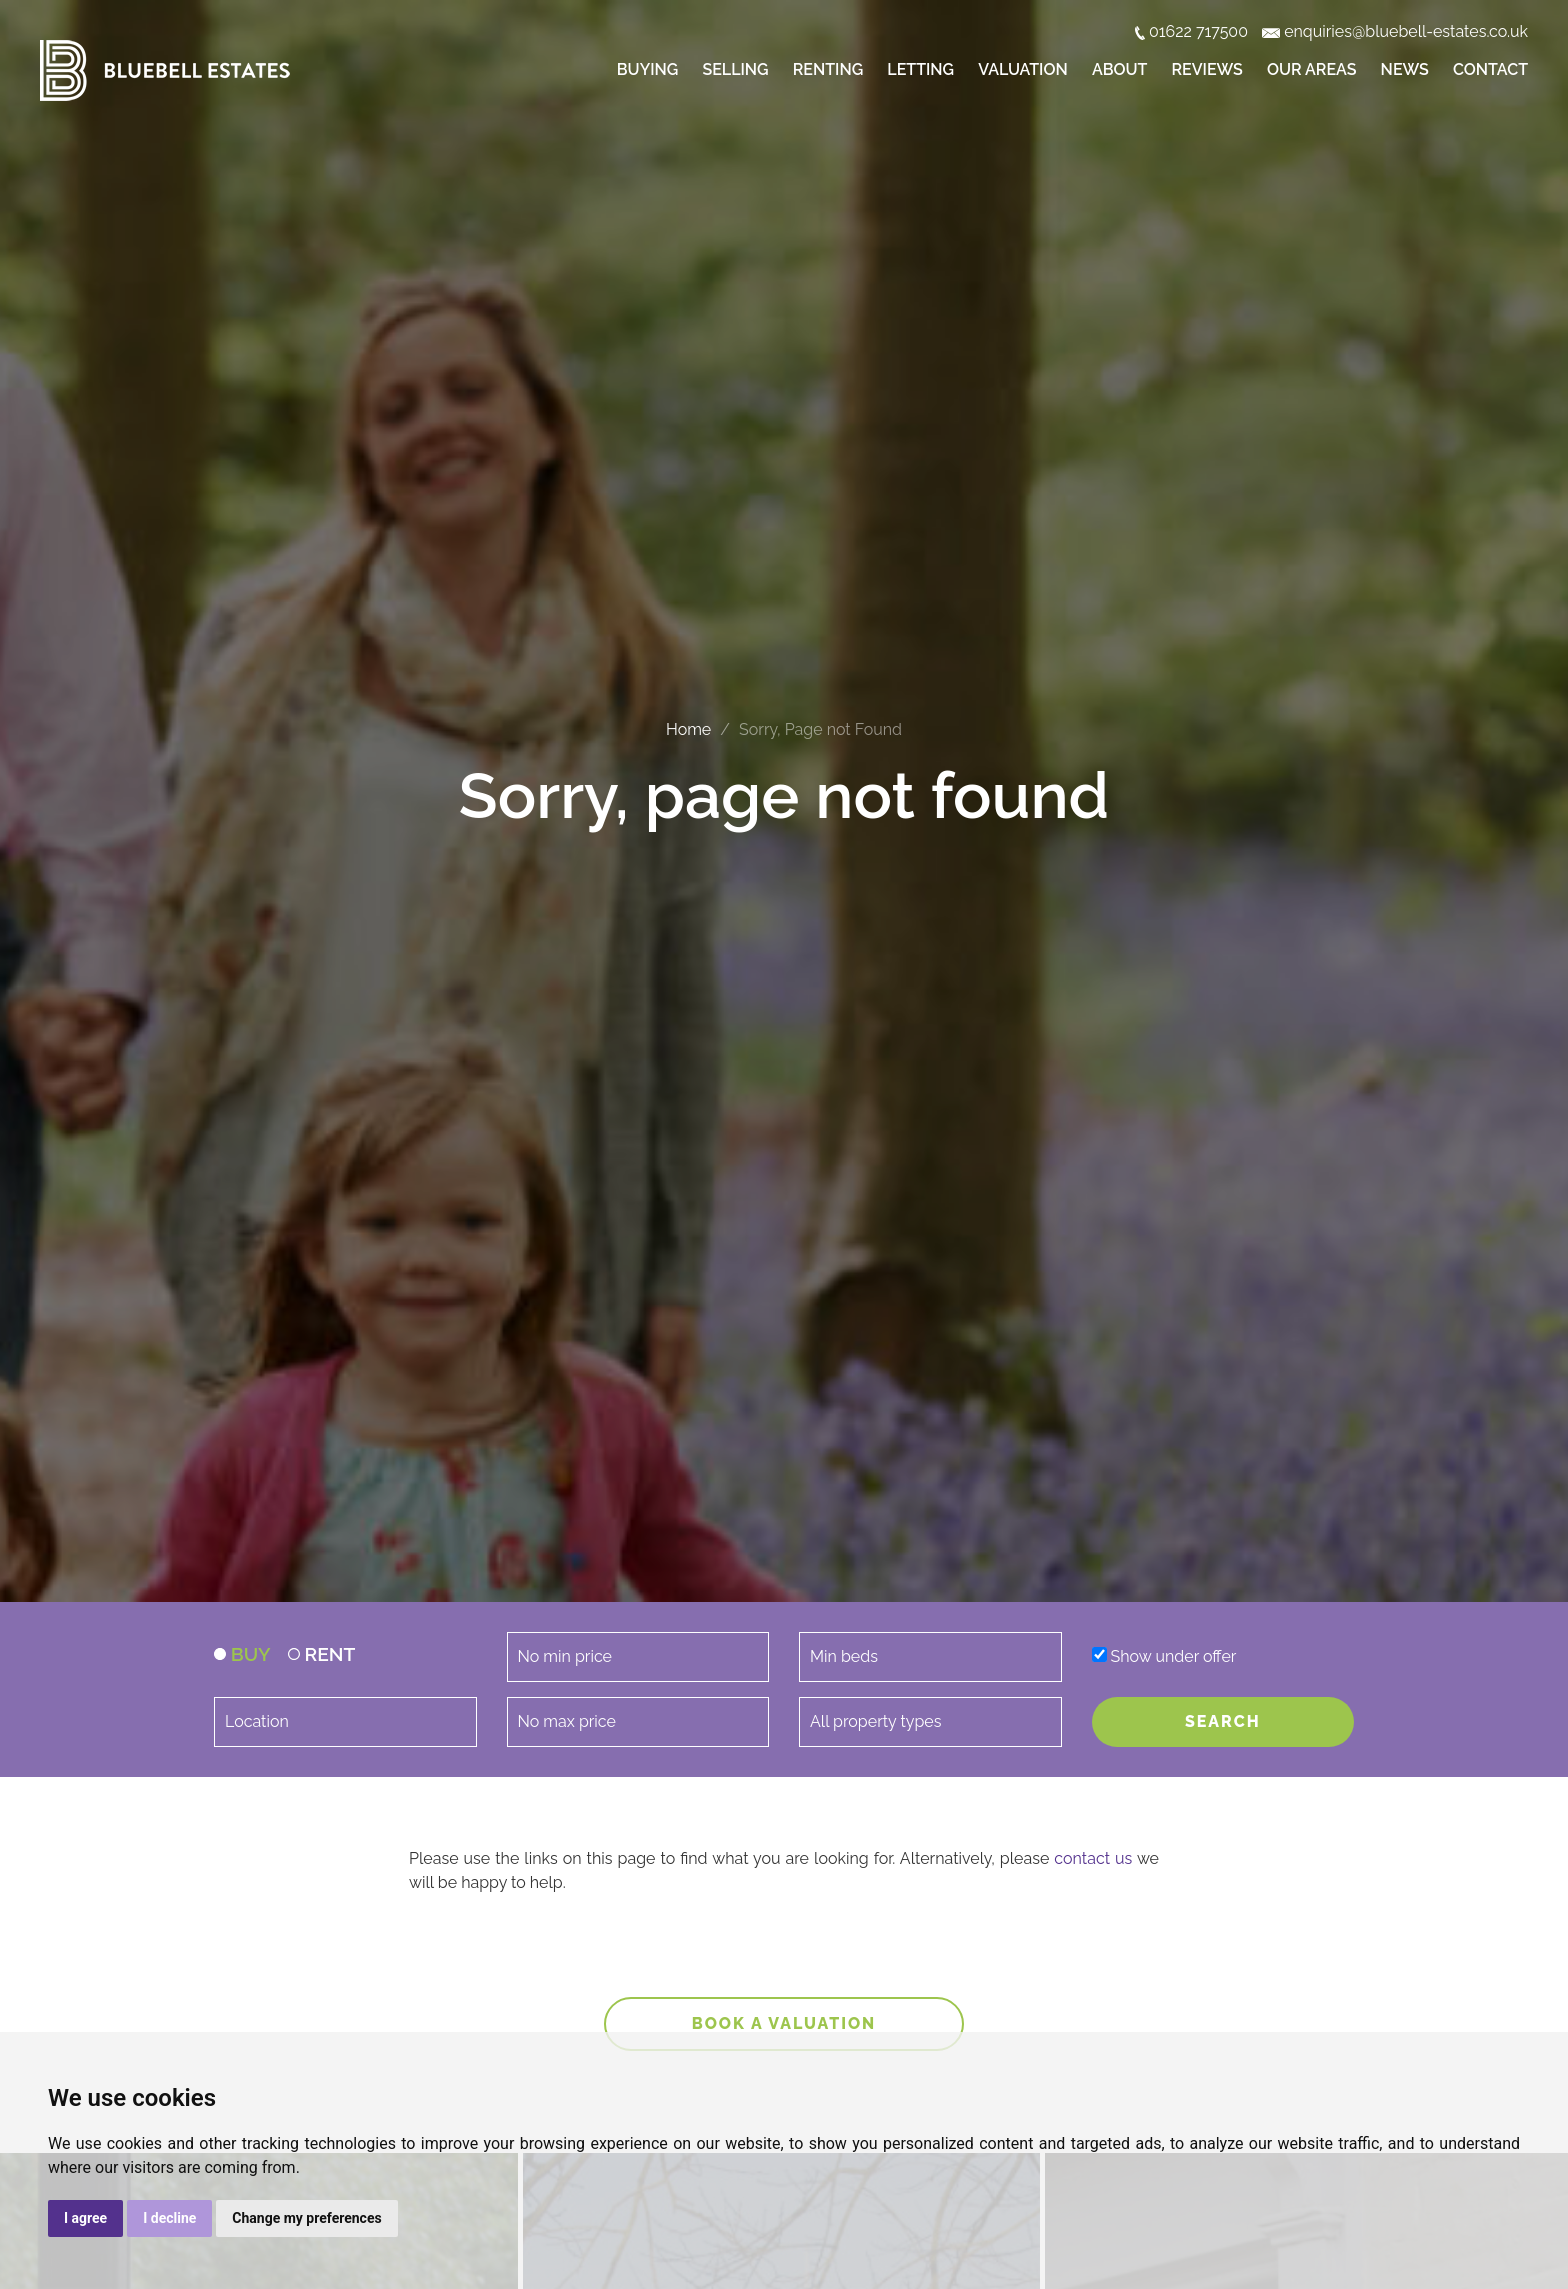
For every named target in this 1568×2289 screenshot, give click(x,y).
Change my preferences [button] (306, 2218)
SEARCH (1223, 1721)
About (1120, 69)
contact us (1093, 1858)
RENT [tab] (322, 1654)
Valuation (1023, 69)
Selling (735, 69)
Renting (828, 69)
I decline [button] (169, 2218)
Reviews (1207, 69)
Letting (920, 69)
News (1405, 69)
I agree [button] (85, 2218)
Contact (1490, 69)
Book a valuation (784, 2023)
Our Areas (1312, 69)
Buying (647, 69)
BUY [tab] (242, 1654)
